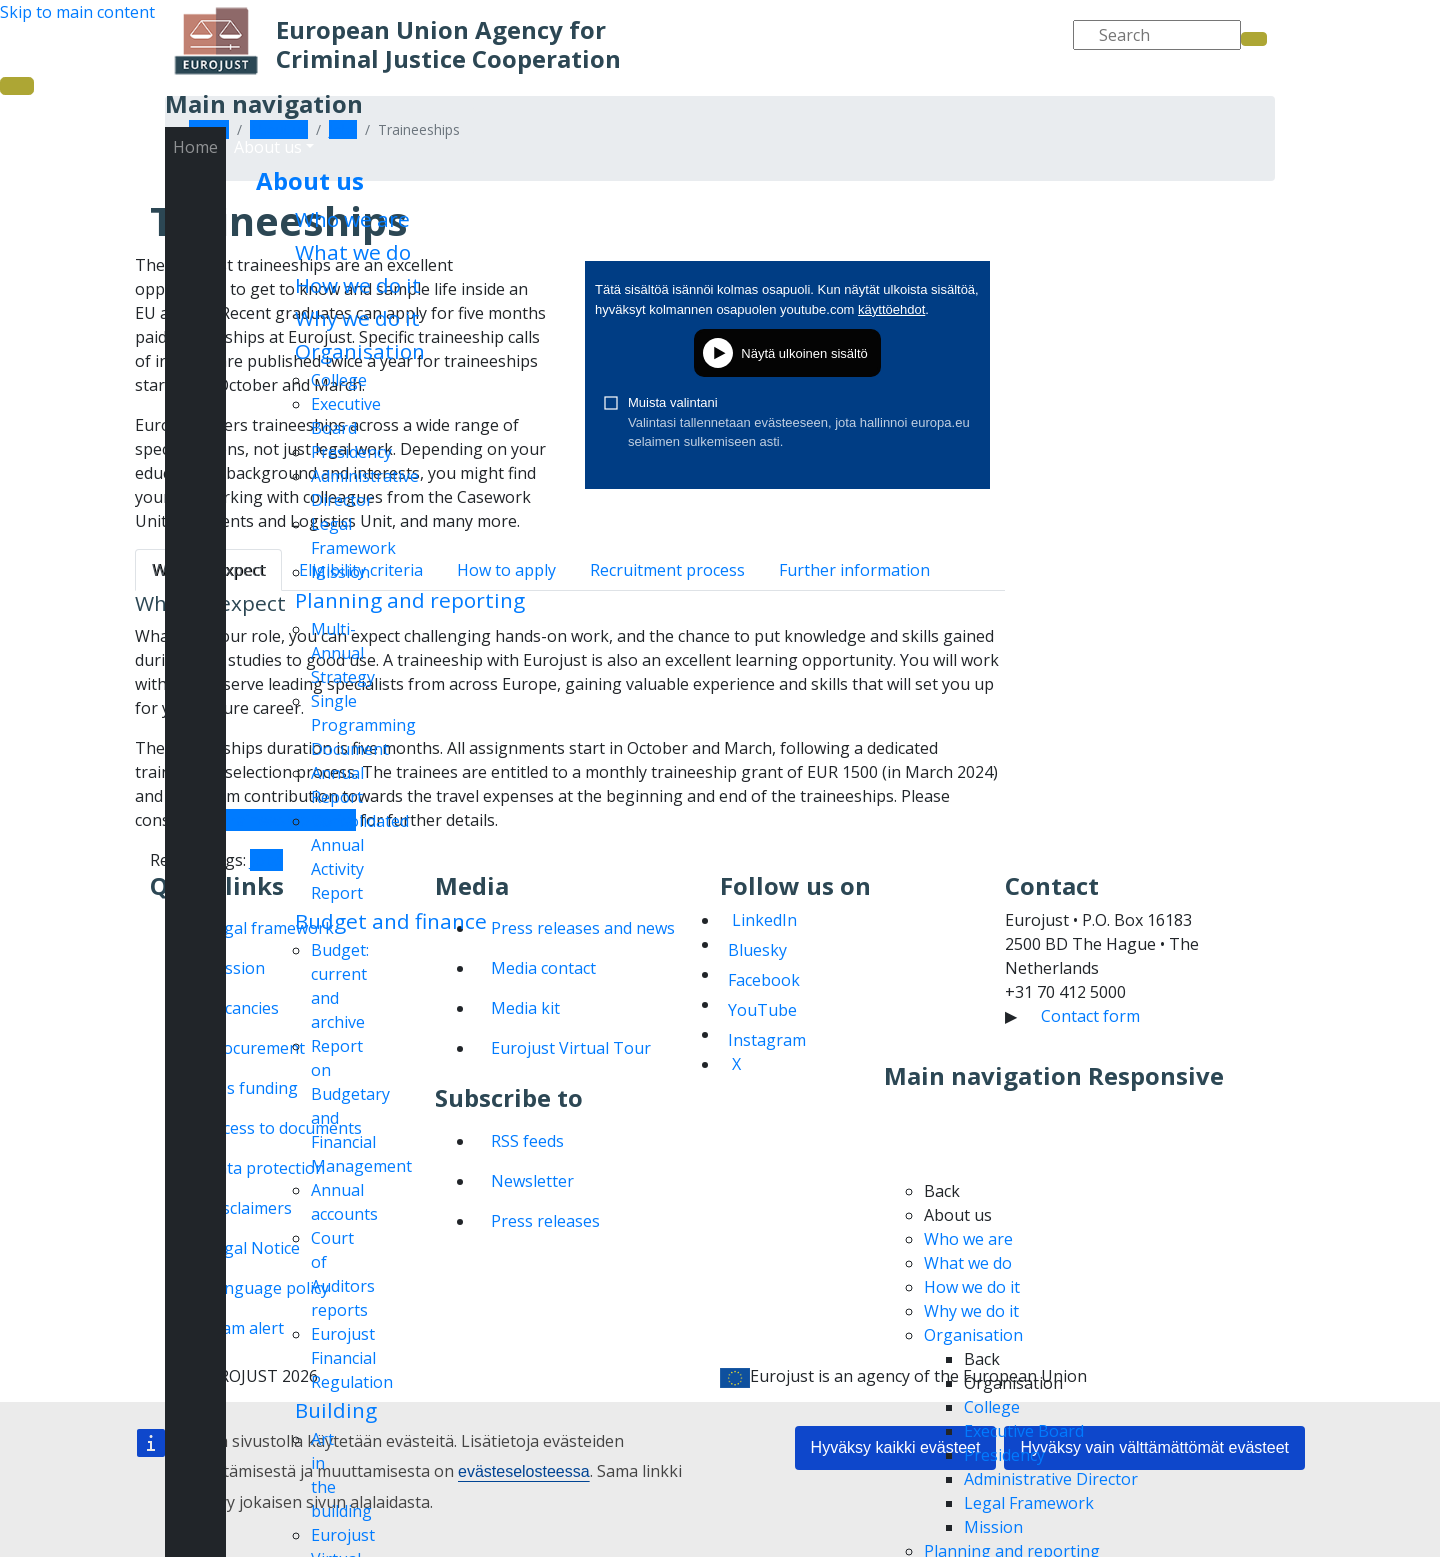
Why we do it (357, 318)
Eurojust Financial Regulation (352, 1358)
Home (195, 147)
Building (336, 1410)
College (339, 380)
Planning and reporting (410, 600)
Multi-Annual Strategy (343, 653)
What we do (353, 252)
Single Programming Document (363, 725)
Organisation (360, 351)
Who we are (352, 219)
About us (310, 180)
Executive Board (1024, 1431)
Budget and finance (391, 921)
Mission (340, 572)
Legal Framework (1029, 1503)
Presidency (351, 452)
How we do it (358, 285)
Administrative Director (1051, 1479)
